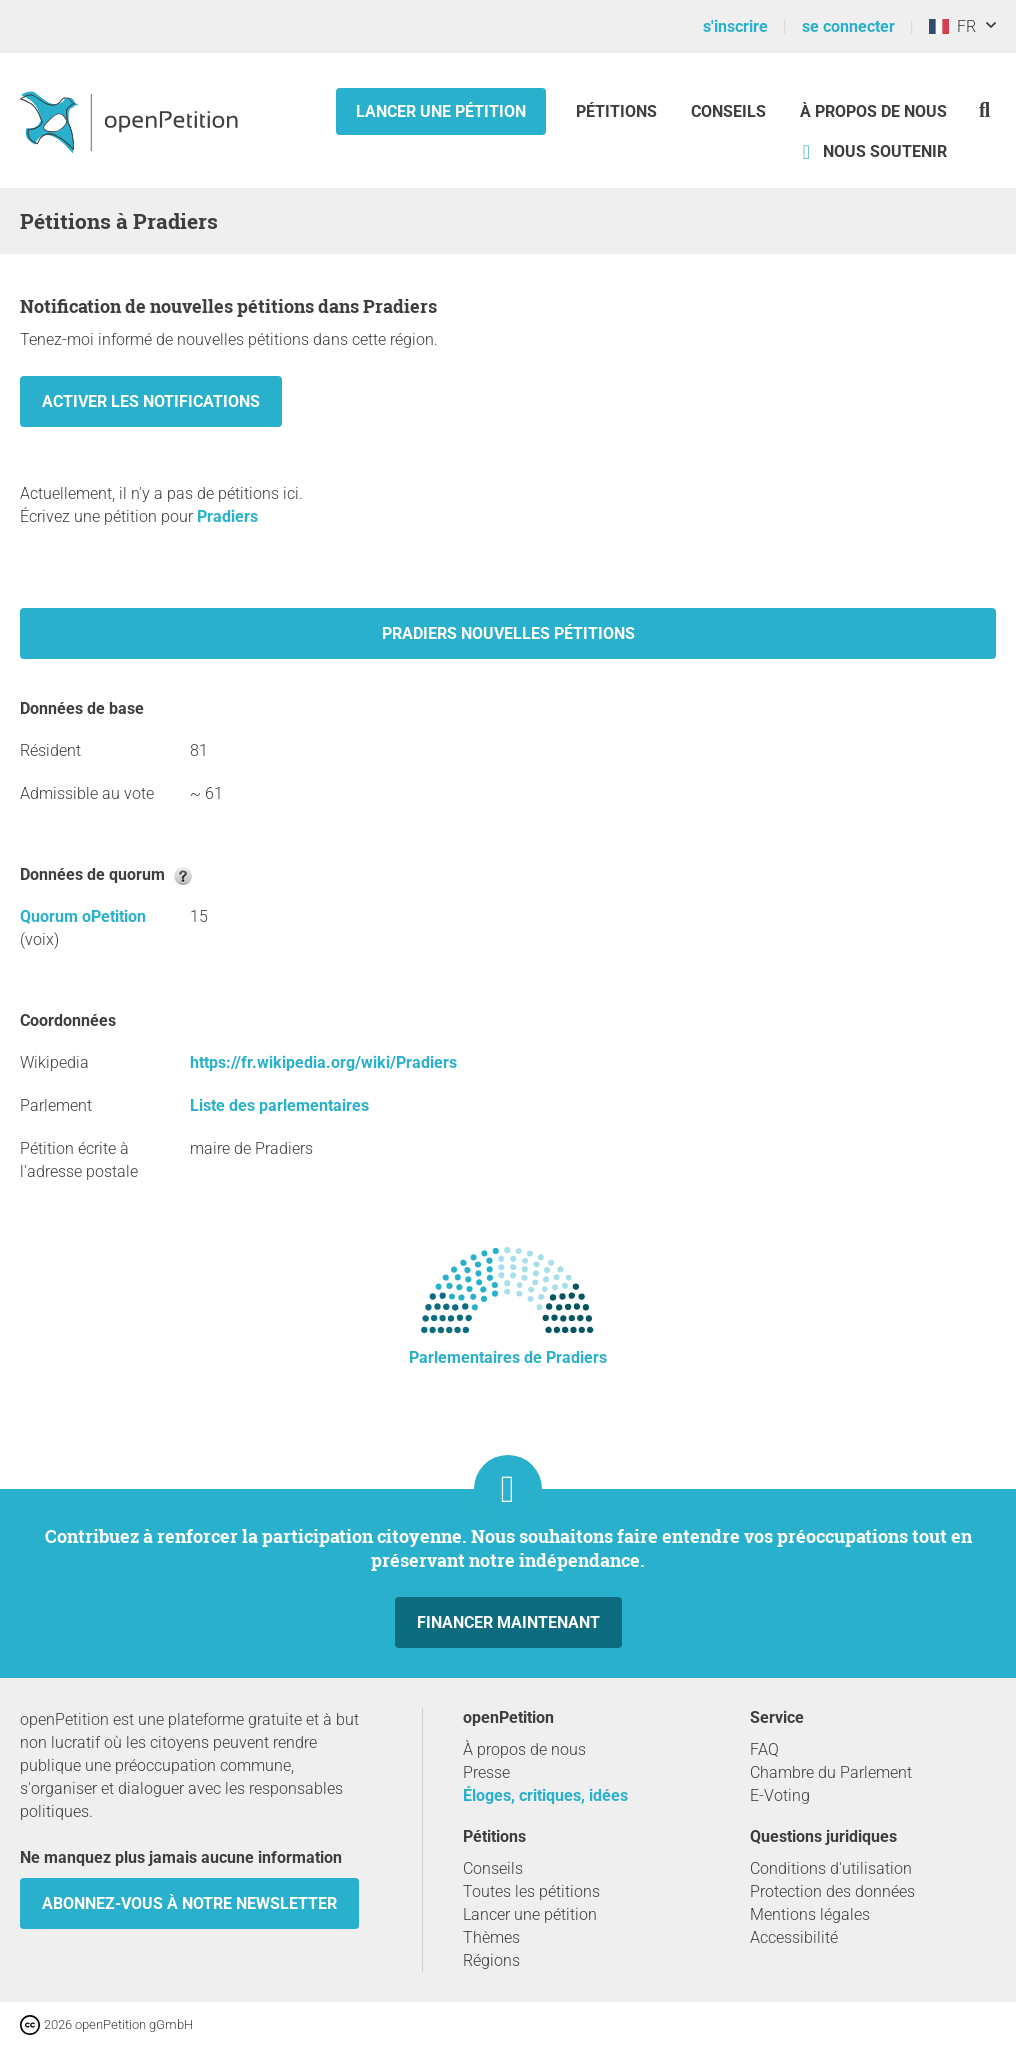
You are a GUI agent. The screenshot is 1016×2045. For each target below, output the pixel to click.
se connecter (848, 26)
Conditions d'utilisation (831, 1868)
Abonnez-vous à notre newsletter (189, 1903)
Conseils (728, 111)
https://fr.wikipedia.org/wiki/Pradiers (323, 1062)
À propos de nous (873, 111)
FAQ (764, 1749)
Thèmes (491, 1937)
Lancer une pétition (441, 111)
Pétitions (618, 111)
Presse (486, 1772)
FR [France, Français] (952, 26)
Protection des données (832, 1891)
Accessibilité (794, 1937)
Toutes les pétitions (531, 1891)
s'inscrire (735, 26)
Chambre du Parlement (831, 1772)
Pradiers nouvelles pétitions (508, 633)
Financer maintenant (508, 1622)
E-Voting (780, 1795)
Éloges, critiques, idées (545, 1795)
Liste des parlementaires (279, 1105)
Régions (491, 1960)
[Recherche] (984, 109)
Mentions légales (810, 1914)
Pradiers (227, 516)
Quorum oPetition (83, 916)
